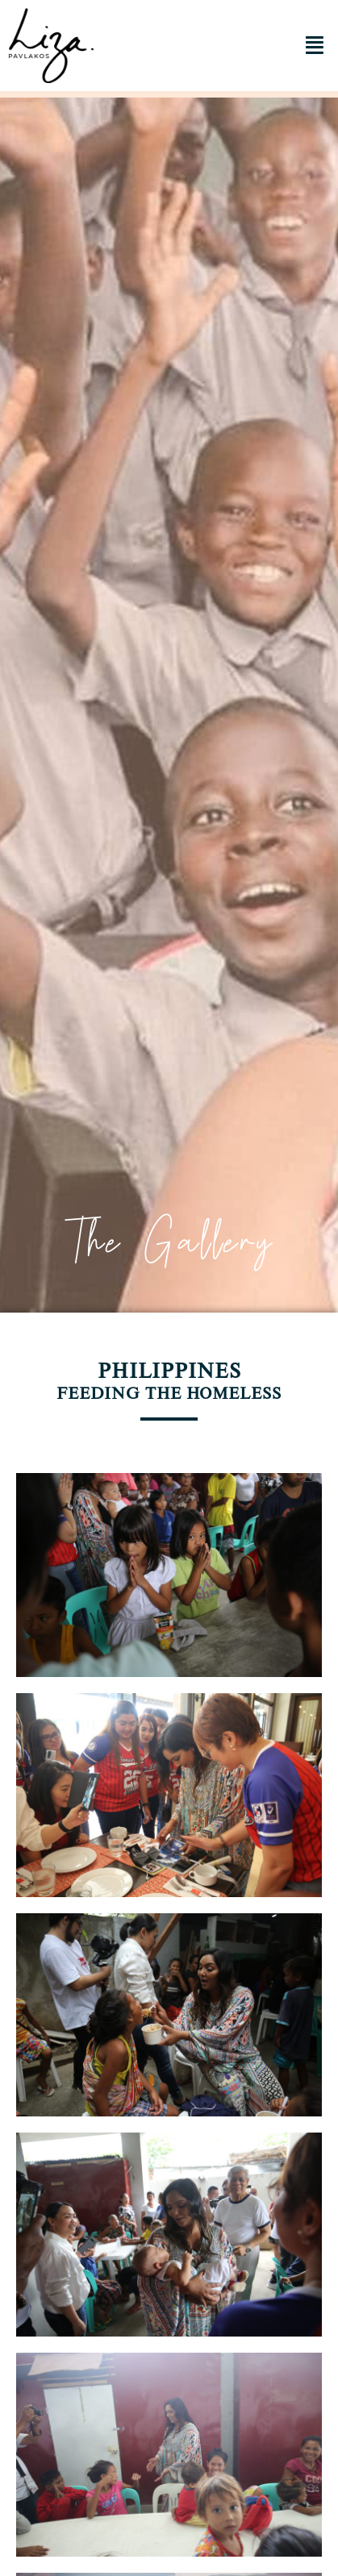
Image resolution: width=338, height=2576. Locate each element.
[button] (314, 46)
